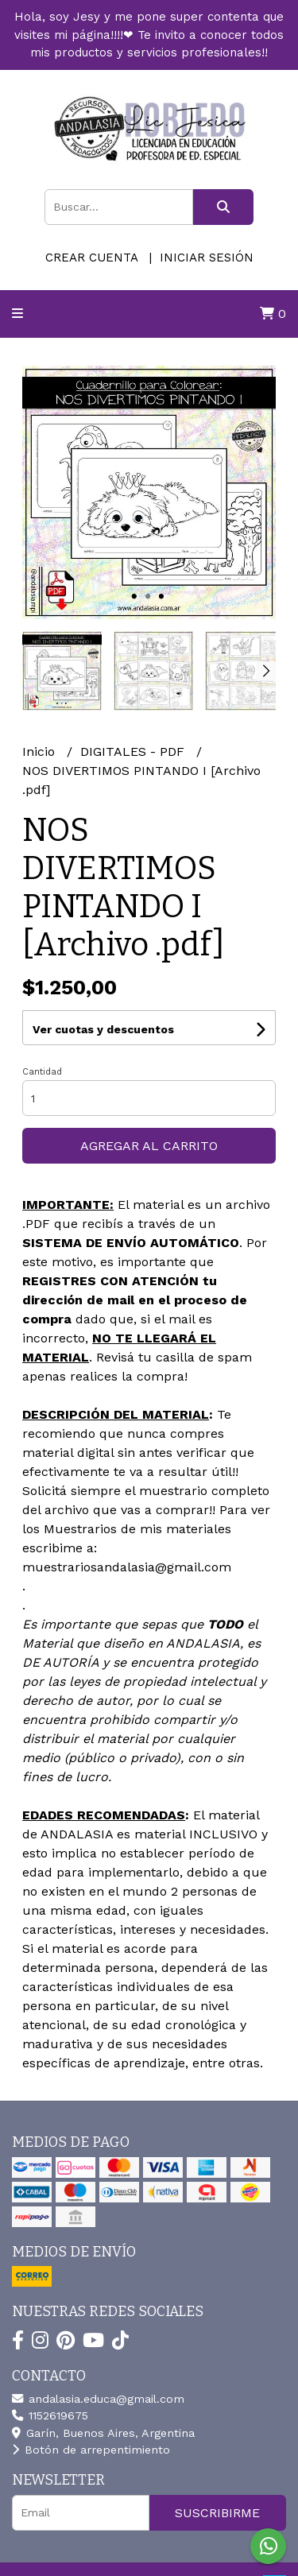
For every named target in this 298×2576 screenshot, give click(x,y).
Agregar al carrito (149, 1145)
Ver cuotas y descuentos (103, 1029)
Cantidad (42, 1072)
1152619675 (50, 2415)
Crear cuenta (91, 257)
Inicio (40, 751)
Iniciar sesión (206, 257)
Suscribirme (217, 2512)
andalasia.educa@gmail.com (98, 2398)
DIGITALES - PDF (134, 751)
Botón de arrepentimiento (91, 2449)
